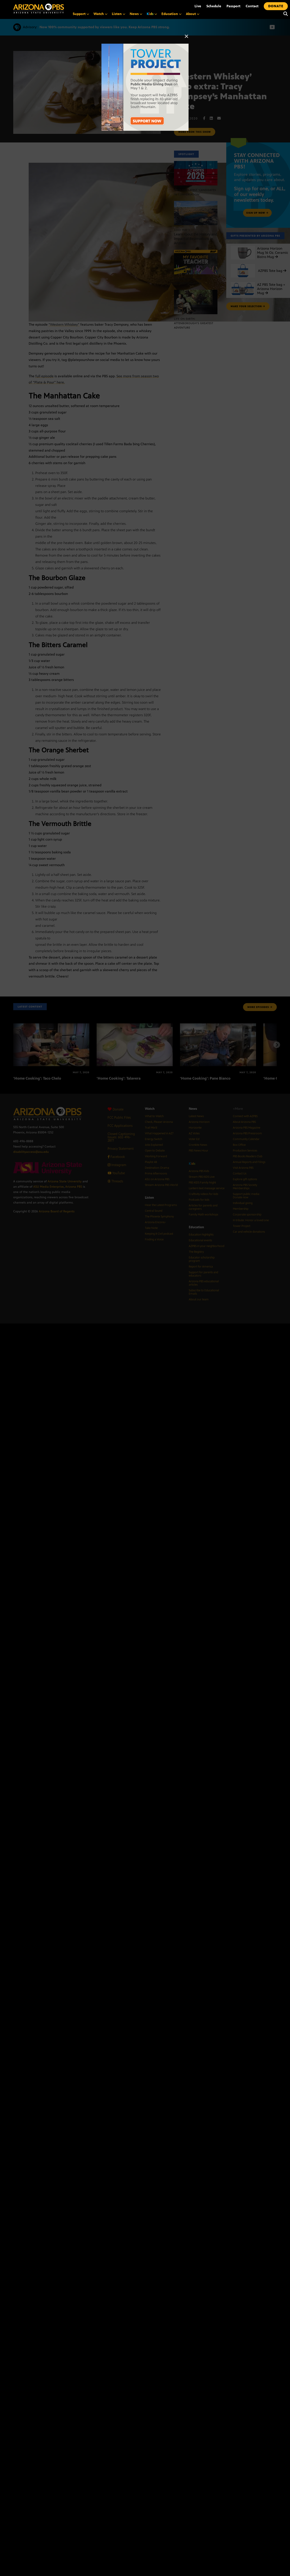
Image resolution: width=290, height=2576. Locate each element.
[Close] (187, 38)
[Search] (284, 14)
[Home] (38, 8)
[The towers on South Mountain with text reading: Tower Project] (145, 46)
